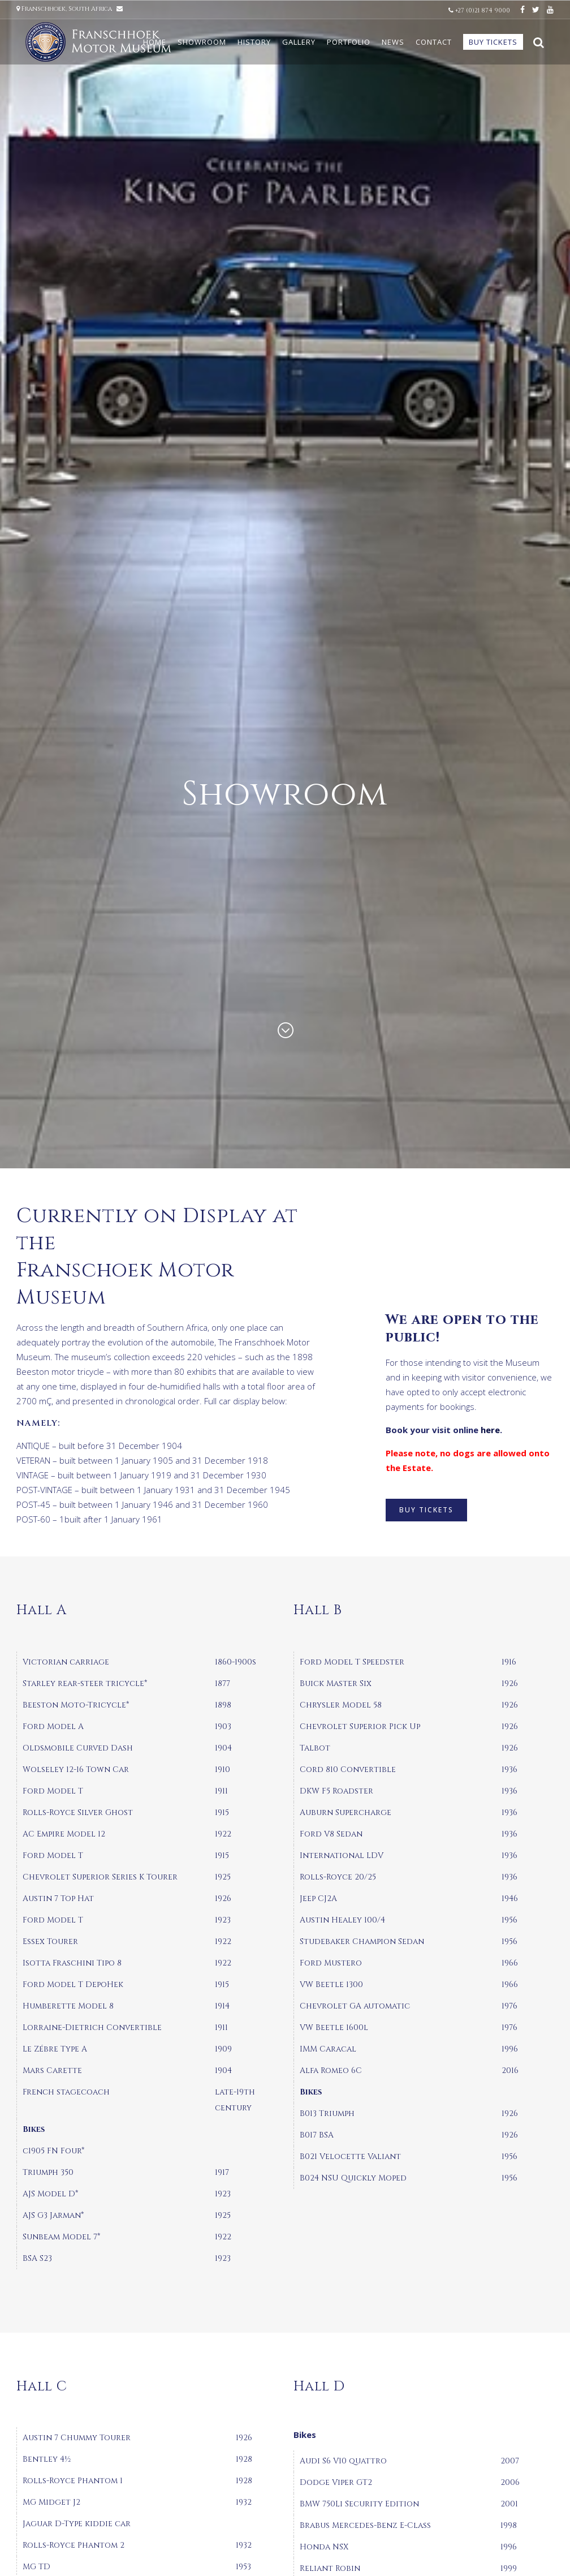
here (490, 1429)
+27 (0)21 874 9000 (480, 10)
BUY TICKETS (426, 1510)
